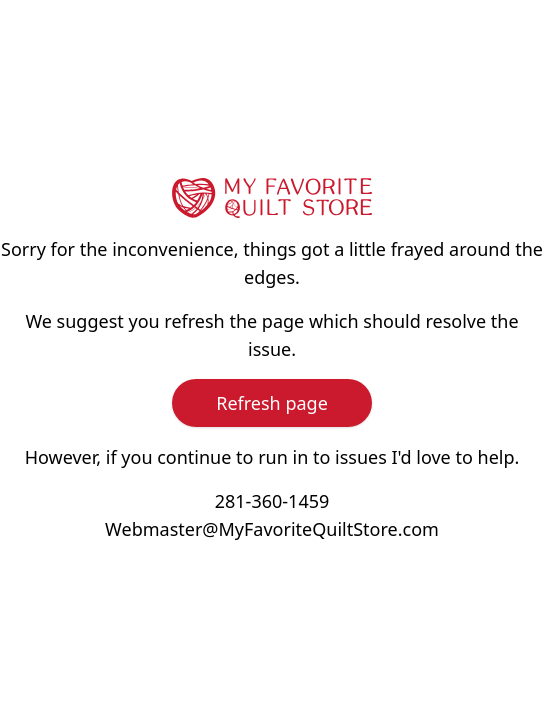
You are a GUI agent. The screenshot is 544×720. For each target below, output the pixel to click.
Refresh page (272, 403)
